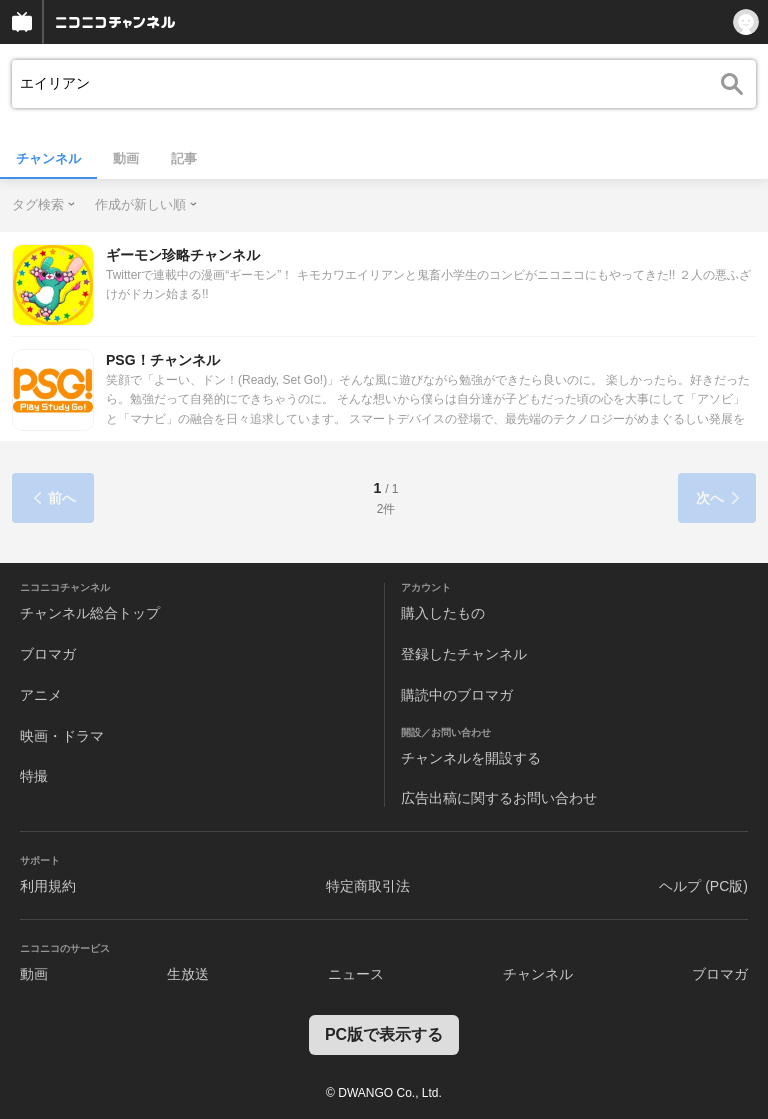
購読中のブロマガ (457, 695)
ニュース (356, 974)
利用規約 (48, 886)
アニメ (41, 695)
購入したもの (443, 613)
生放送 (188, 974)
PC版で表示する (384, 1034)
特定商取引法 (368, 886)
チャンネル (48, 158)
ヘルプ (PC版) (703, 886)
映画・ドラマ (62, 736)
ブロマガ (48, 654)
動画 (126, 158)
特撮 (34, 776)
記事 (184, 158)
